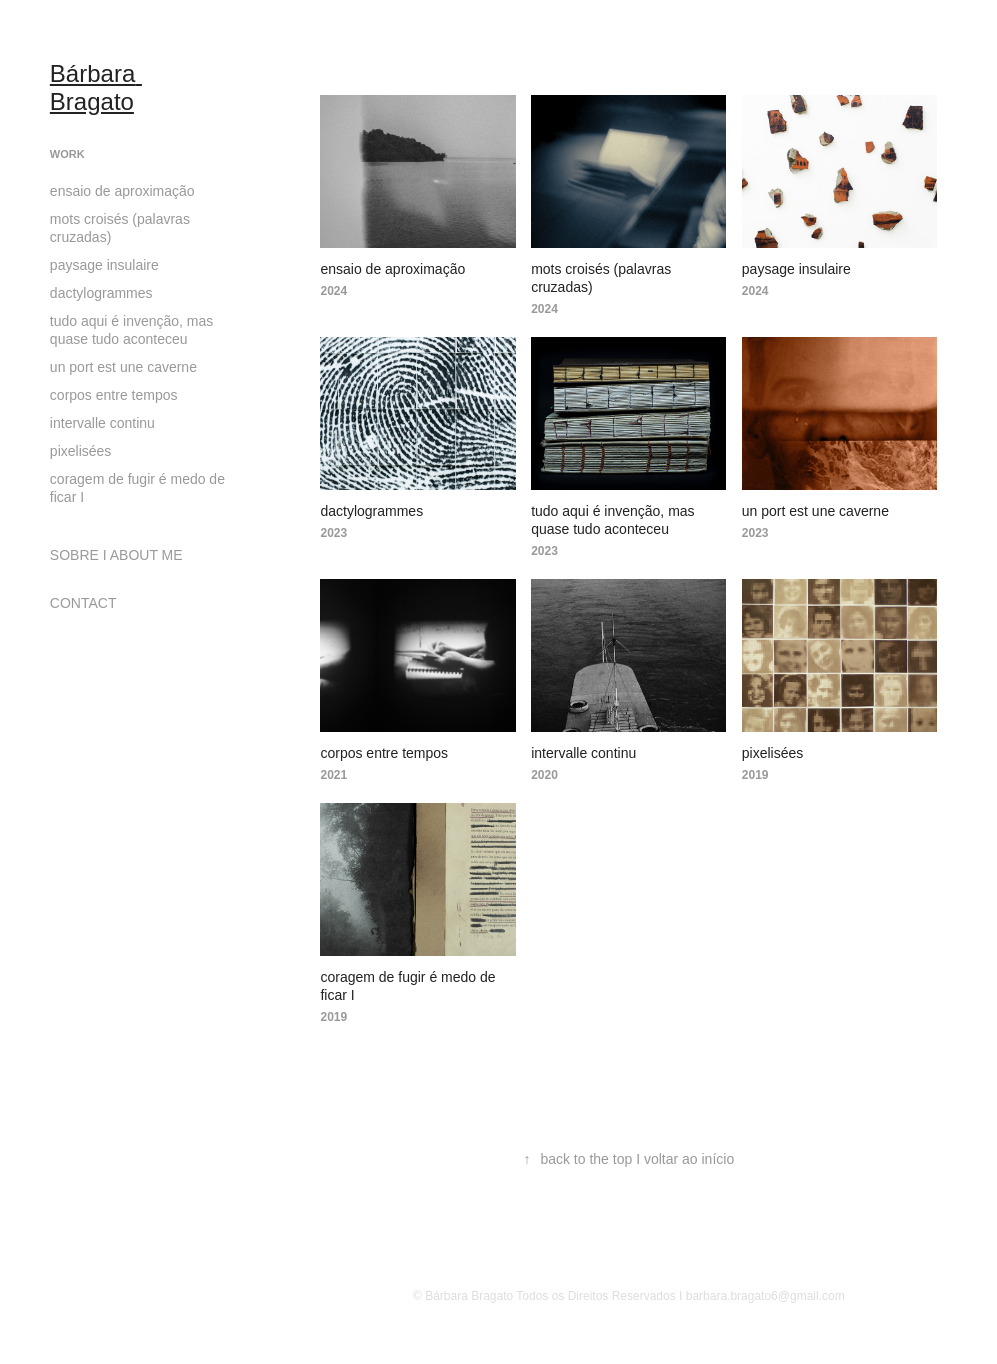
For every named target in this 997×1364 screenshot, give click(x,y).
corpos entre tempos (114, 395)
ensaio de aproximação (122, 191)
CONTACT (83, 603)
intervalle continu (102, 423)
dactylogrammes (101, 293)
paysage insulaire (104, 265)
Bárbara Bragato (96, 87)
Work (67, 154)
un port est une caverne (123, 367)
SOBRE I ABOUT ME (116, 555)
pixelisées (80, 451)
